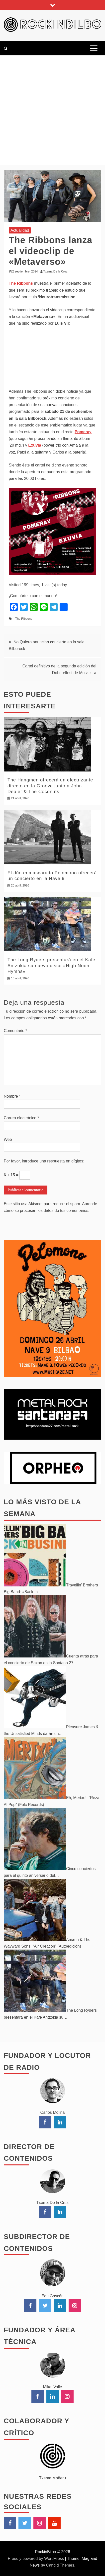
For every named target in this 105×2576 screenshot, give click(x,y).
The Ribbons (23, 618)
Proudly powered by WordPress (36, 2558)
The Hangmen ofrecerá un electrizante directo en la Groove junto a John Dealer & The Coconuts (50, 785)
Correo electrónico (21, 1118)
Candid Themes (60, 2565)
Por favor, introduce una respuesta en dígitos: (44, 1161)
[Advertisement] (52, 110)
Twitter (24, 2523)
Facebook (10, 2523)
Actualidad (19, 230)
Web (8, 1139)
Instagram (39, 2523)
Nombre (12, 1096)
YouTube (54, 2523)
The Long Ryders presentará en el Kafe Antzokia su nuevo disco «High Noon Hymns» (51, 965)
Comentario (15, 1031)
